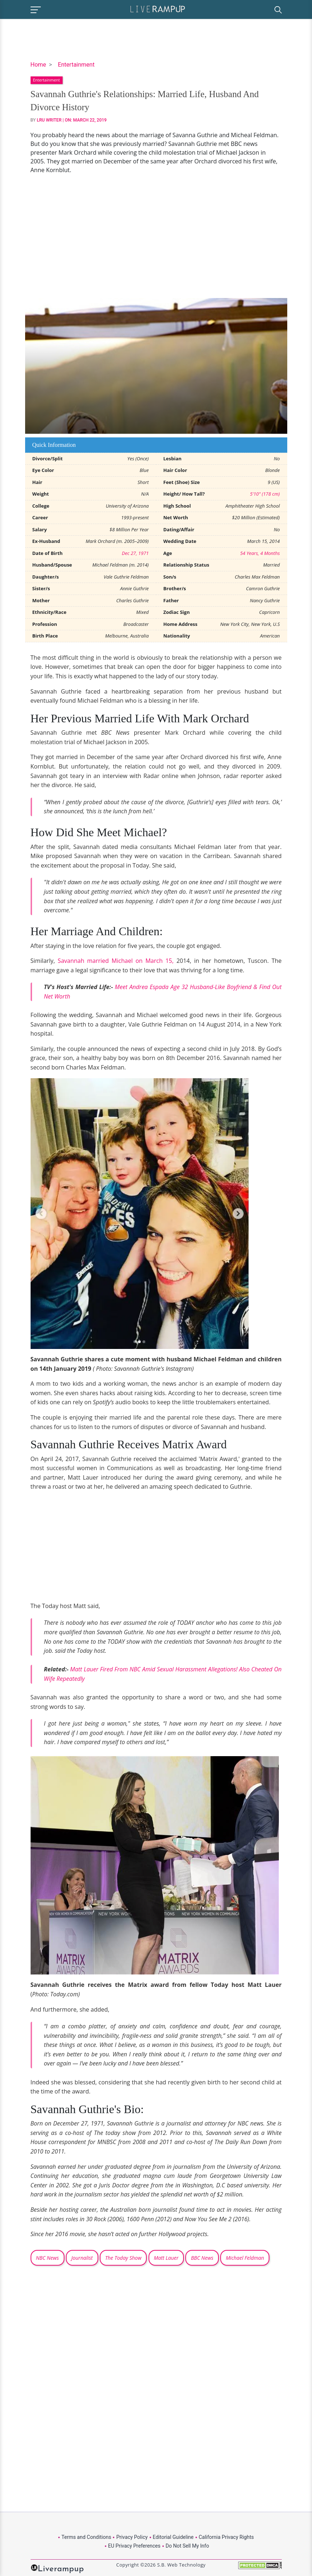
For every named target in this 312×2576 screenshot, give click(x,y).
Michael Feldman (245, 2257)
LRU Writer (49, 120)
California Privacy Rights (226, 2537)
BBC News (202, 2257)
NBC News (47, 2257)
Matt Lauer (166, 2257)
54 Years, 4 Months (260, 553)
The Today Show (123, 2257)
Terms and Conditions (86, 2537)
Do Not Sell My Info (187, 2546)
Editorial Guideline (173, 2537)
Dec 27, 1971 (135, 553)
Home (38, 64)
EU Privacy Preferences (134, 2546)
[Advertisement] (156, 236)
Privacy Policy (131, 2537)
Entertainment (76, 64)
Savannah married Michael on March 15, (116, 961)
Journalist (82, 2257)
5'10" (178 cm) (265, 494)
